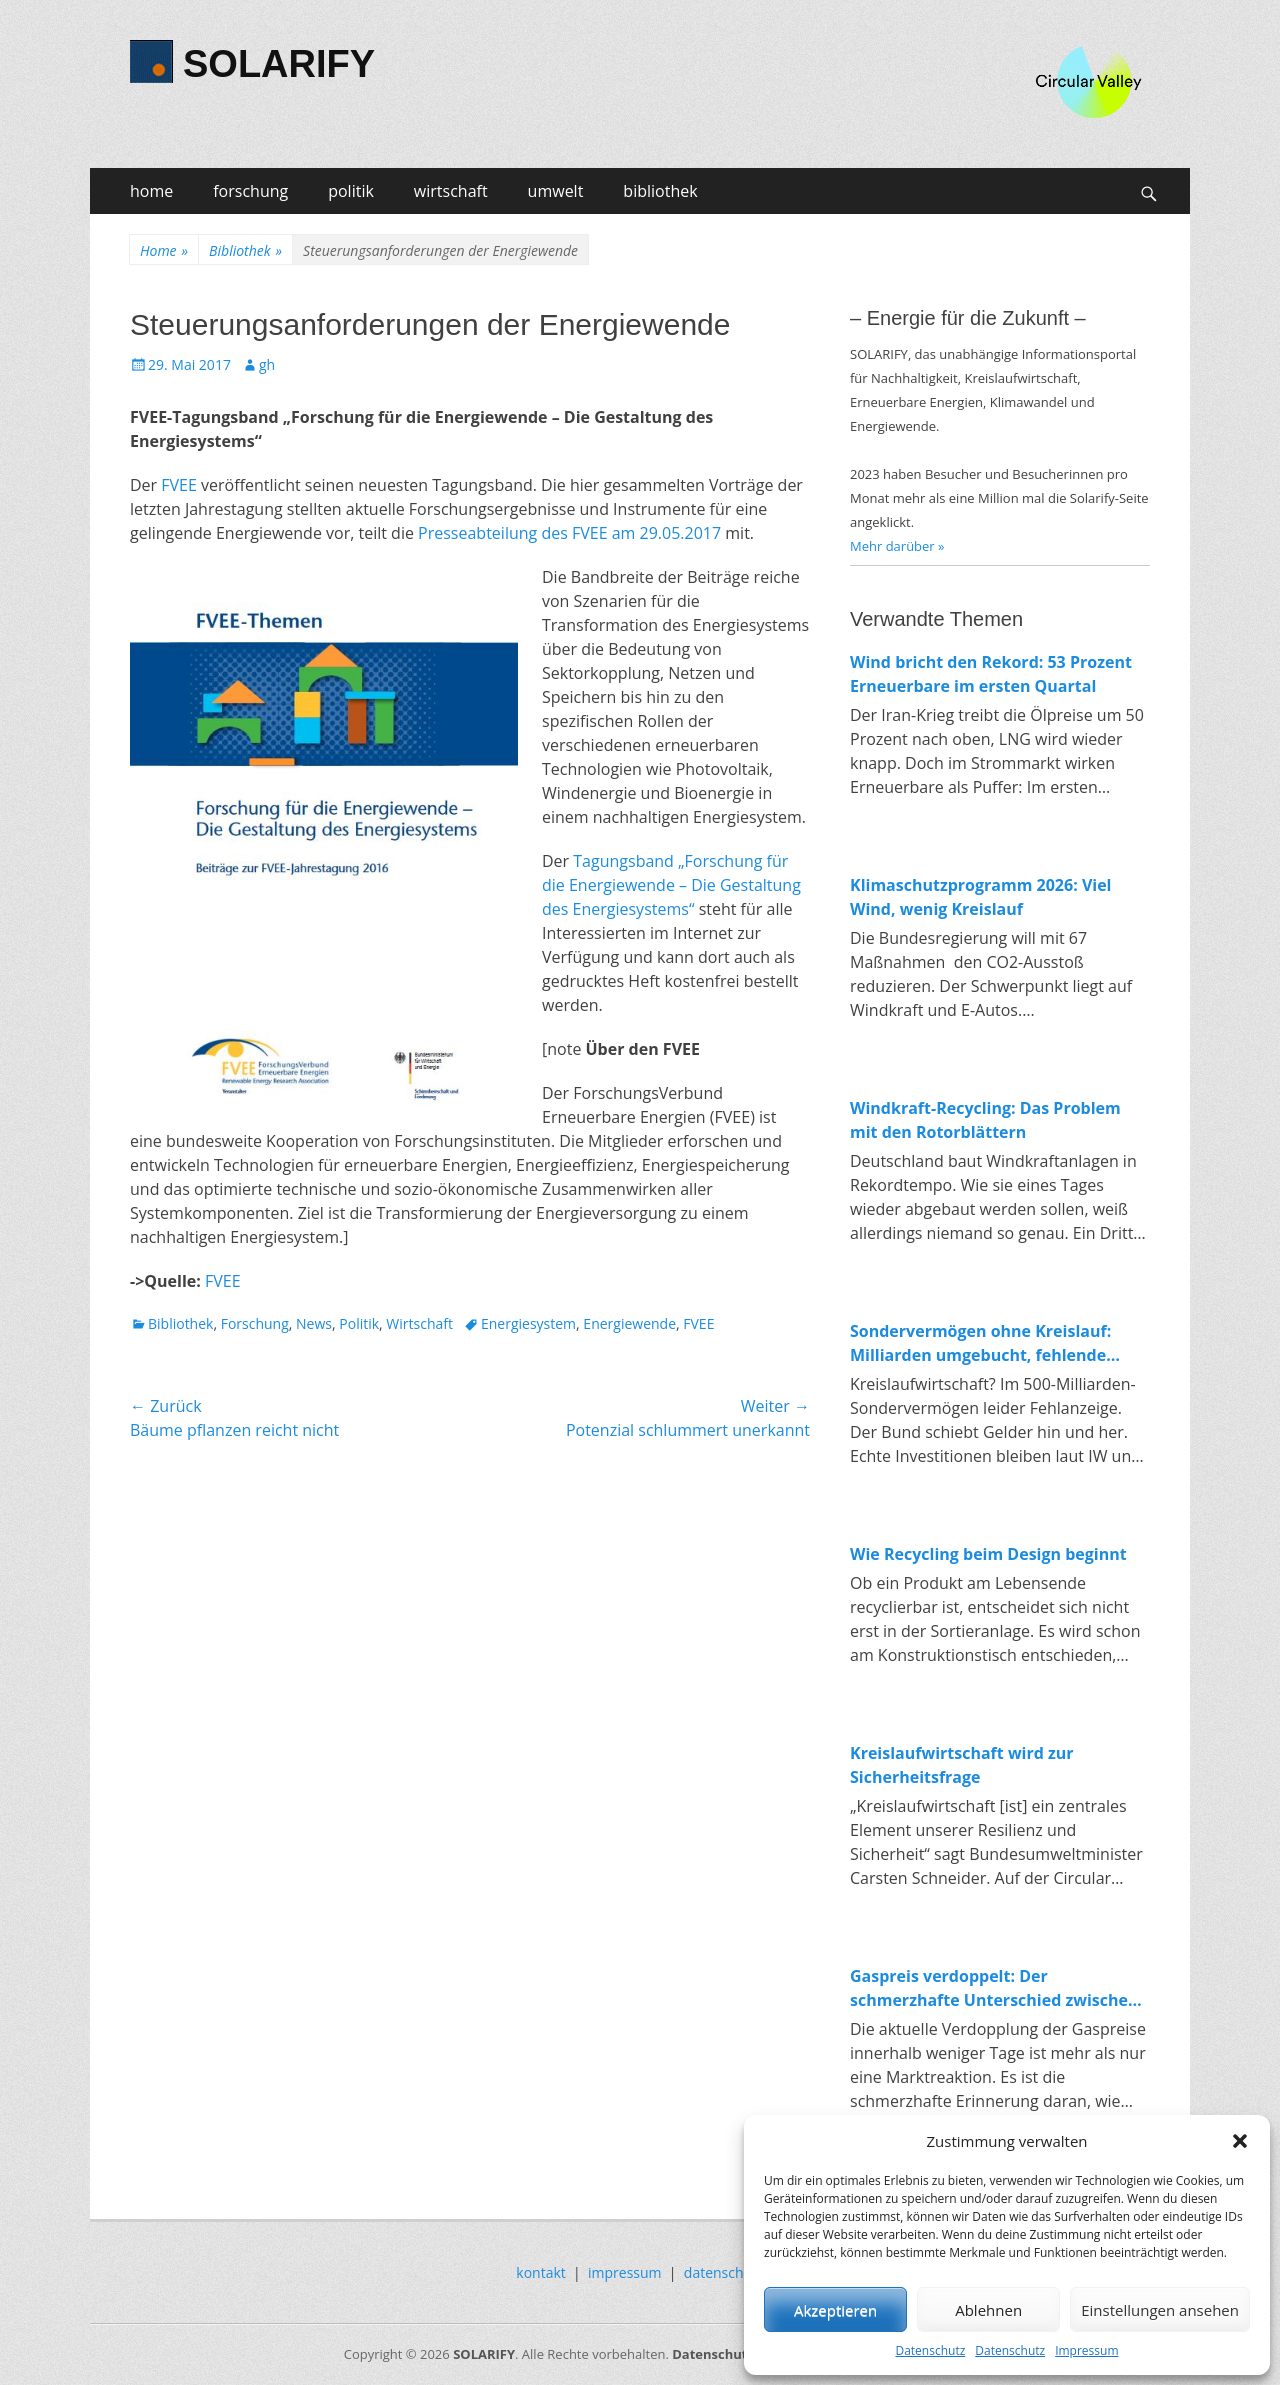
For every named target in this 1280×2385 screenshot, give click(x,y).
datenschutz (724, 2272)
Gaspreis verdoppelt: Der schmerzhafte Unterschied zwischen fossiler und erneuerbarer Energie (994, 1988)
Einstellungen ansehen (1160, 2310)
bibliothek (660, 191)
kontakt (540, 2272)
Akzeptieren (835, 2310)
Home (164, 250)
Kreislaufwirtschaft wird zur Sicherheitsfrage (962, 1765)
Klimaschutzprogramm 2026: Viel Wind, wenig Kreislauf (981, 897)
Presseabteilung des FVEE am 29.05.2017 (569, 533)
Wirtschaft (419, 1323)
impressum (625, 2272)
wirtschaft (451, 191)
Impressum (1086, 2350)
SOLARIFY (279, 64)
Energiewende (629, 1323)
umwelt (556, 191)
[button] (1240, 2141)
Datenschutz (930, 2350)
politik (351, 191)
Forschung (255, 1323)
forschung (250, 191)
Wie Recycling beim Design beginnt (988, 1554)
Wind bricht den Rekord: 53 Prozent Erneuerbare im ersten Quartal (991, 674)
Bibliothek (245, 250)
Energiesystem (528, 1323)
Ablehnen (988, 2310)
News (314, 1323)
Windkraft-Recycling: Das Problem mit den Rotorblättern (985, 1120)
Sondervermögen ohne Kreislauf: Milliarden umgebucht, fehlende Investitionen (980, 1343)
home (151, 191)
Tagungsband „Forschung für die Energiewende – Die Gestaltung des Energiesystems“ (671, 885)
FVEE (179, 485)
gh (267, 364)
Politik (359, 1323)
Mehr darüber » (897, 546)
